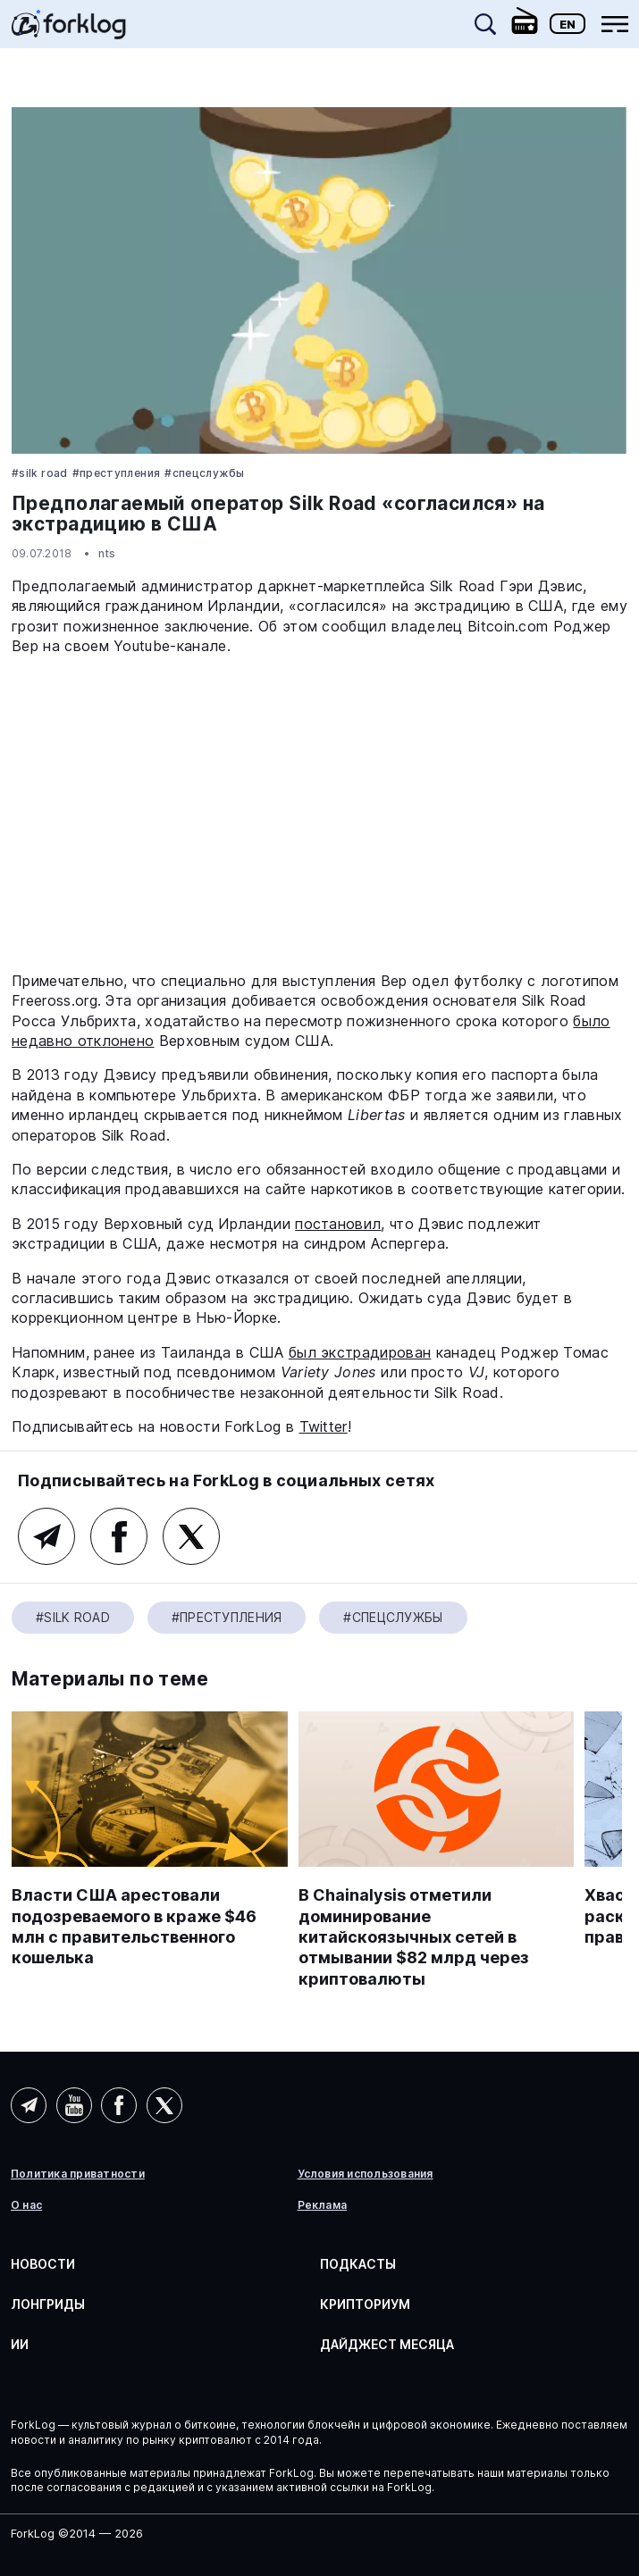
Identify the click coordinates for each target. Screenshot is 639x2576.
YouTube (74, 2105)
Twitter (323, 1426)
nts (107, 553)
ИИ (20, 2344)
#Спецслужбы (204, 473)
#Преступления (116, 473)
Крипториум (365, 2304)
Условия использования (365, 2174)
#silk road (40, 473)
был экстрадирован (360, 1352)
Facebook (118, 1536)
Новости (43, 2263)
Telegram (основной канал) (46, 1536)
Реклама (323, 2205)
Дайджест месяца (387, 2344)
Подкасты (358, 2263)
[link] (69, 30)
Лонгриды (48, 2304)
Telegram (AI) (28, 2105)
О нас (26, 2205)
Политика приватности (78, 2174)
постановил (338, 1224)
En (567, 24)
